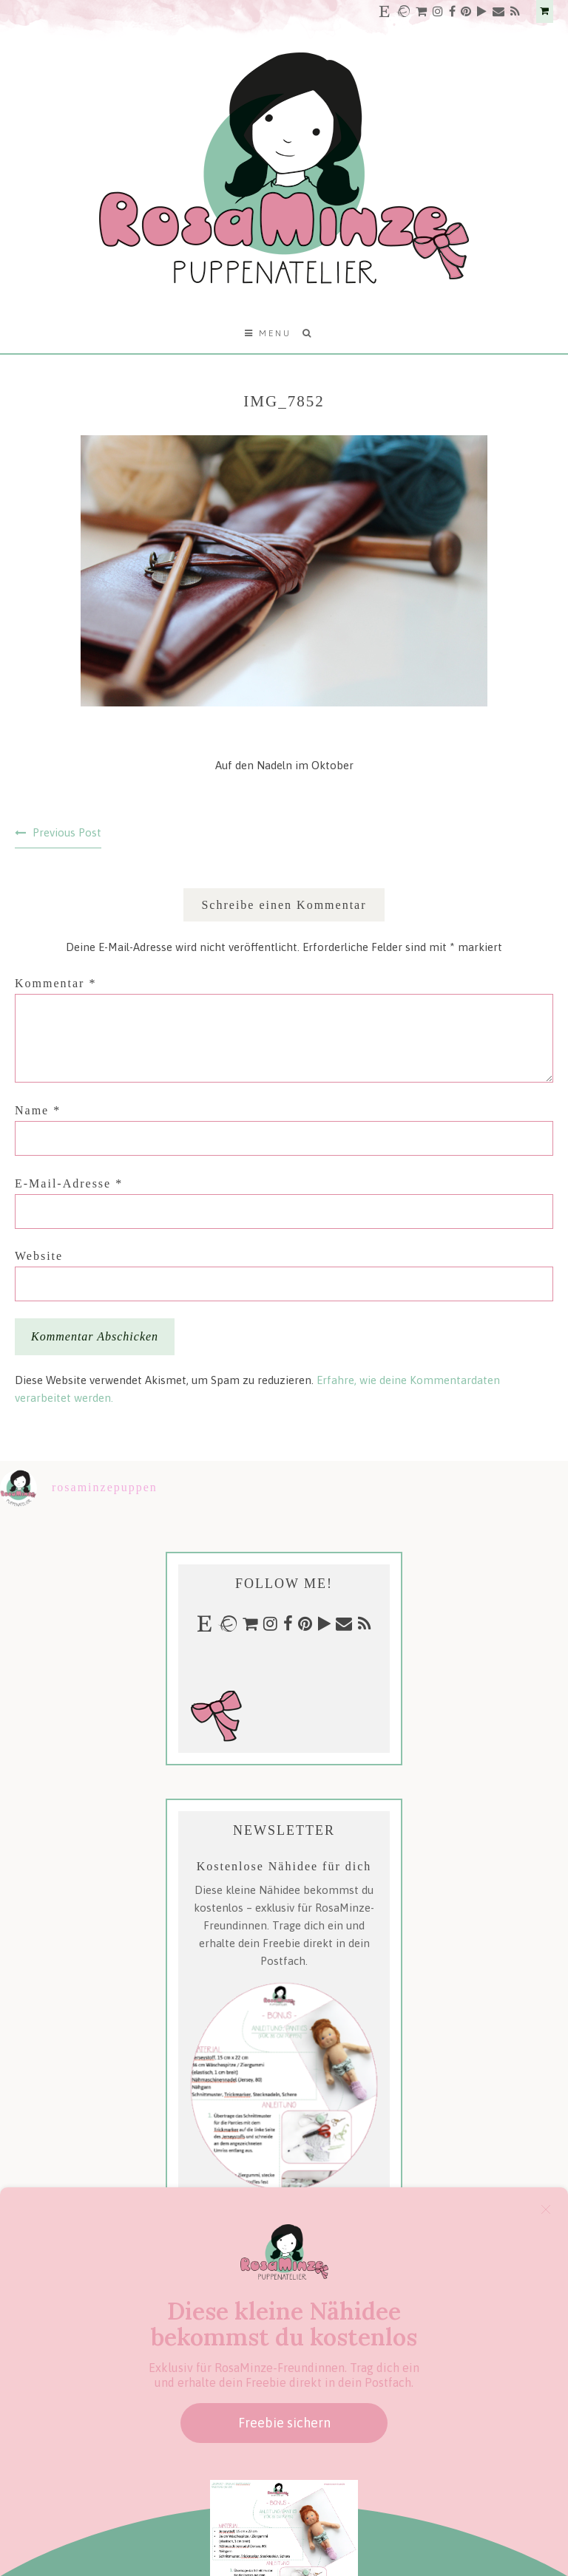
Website (39, 1256)
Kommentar (55, 983)
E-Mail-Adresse (69, 1183)
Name (38, 1110)
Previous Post (67, 832)
